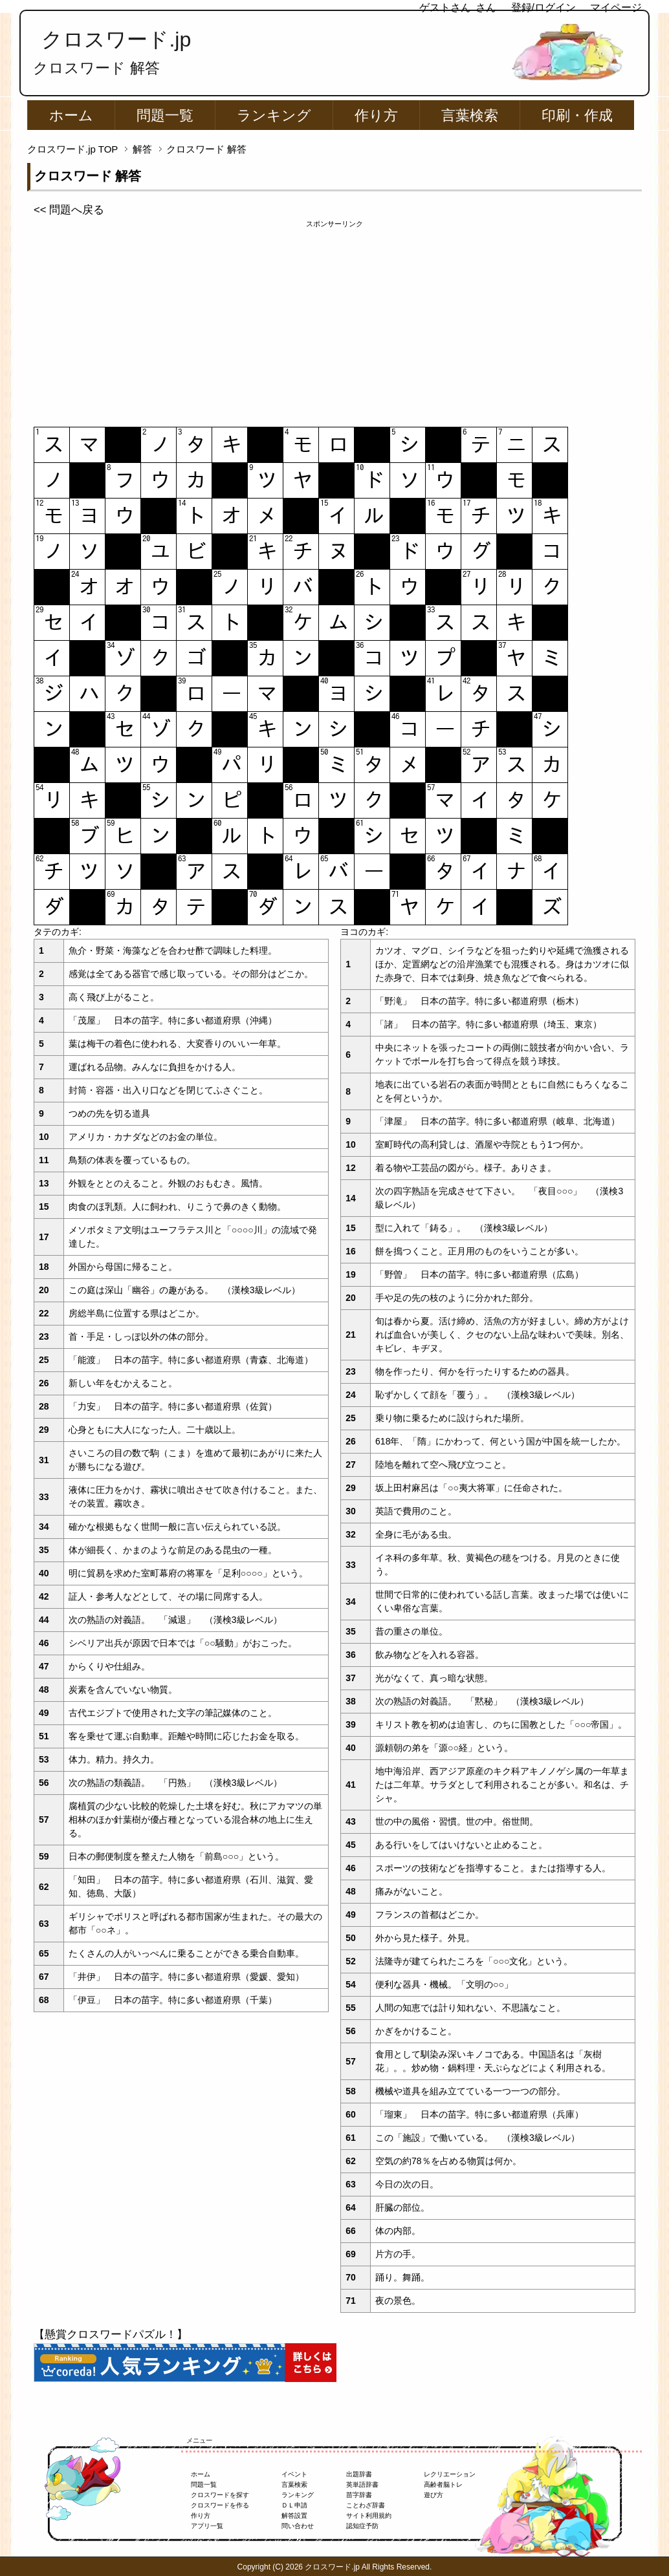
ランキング (274, 115)
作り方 (376, 115)
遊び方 (433, 2494)
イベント (294, 2474)
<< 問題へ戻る (69, 210)
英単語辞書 (362, 2484)
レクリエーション (450, 2474)
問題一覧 (165, 115)
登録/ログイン (543, 7)
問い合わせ (297, 2525)
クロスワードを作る (220, 2505)
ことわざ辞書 (365, 2505)
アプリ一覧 (207, 2525)
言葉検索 (469, 115)
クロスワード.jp (116, 39)
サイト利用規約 (368, 2515)
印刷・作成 (577, 115)
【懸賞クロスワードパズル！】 (111, 2334)
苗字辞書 (359, 2494)
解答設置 (294, 2515)
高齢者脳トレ (443, 2484)
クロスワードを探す (220, 2494)
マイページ (616, 7)
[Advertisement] (334, 320)
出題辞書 (359, 2474)
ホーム (71, 115)
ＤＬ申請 (294, 2505)
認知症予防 (362, 2525)
